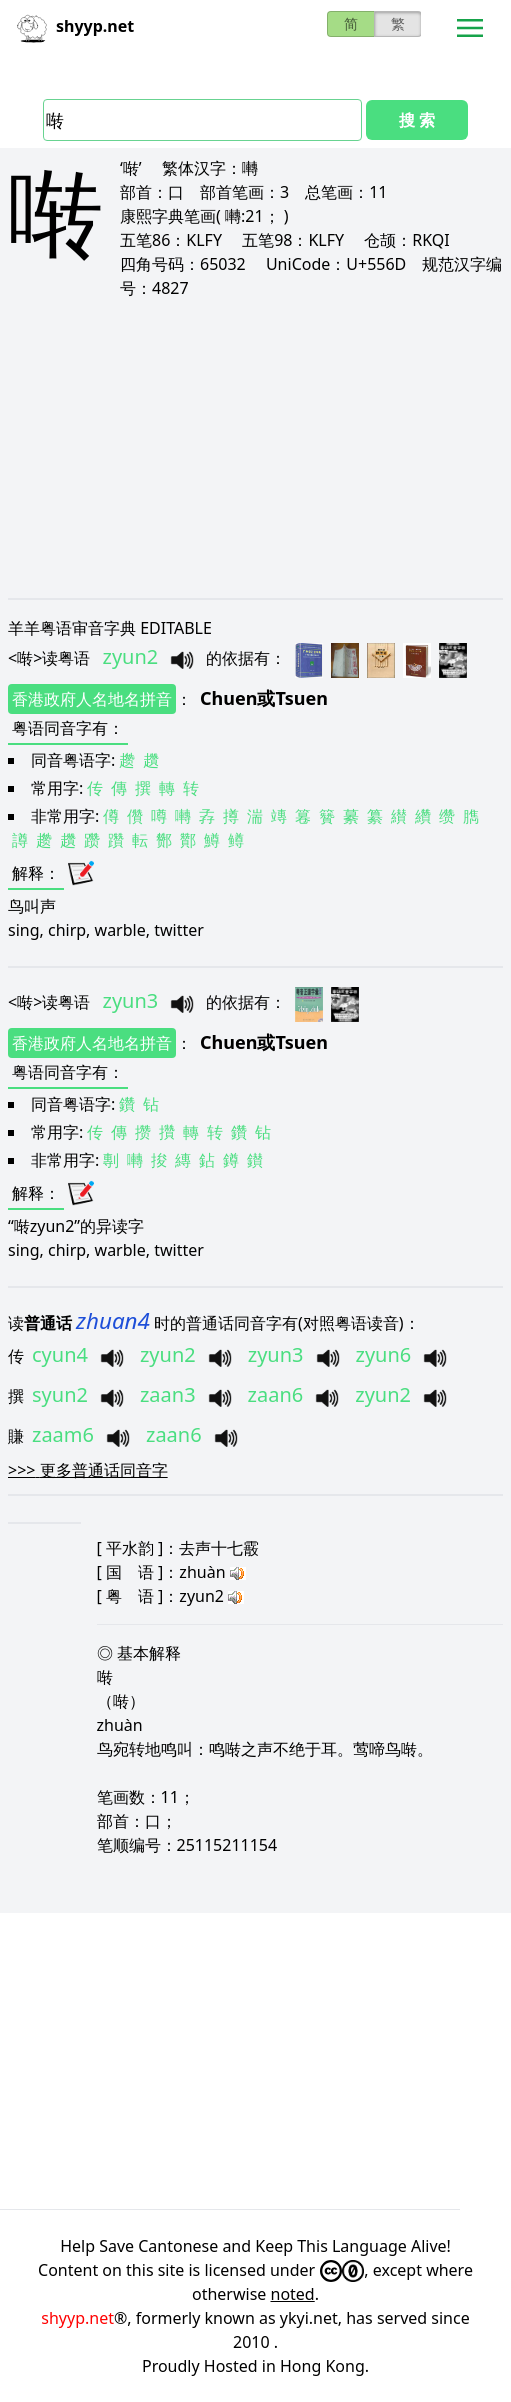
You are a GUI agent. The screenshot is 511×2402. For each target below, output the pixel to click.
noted (293, 2294)
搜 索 (417, 120)
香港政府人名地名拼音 (92, 699)
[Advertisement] (255, 448)
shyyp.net (77, 2318)
